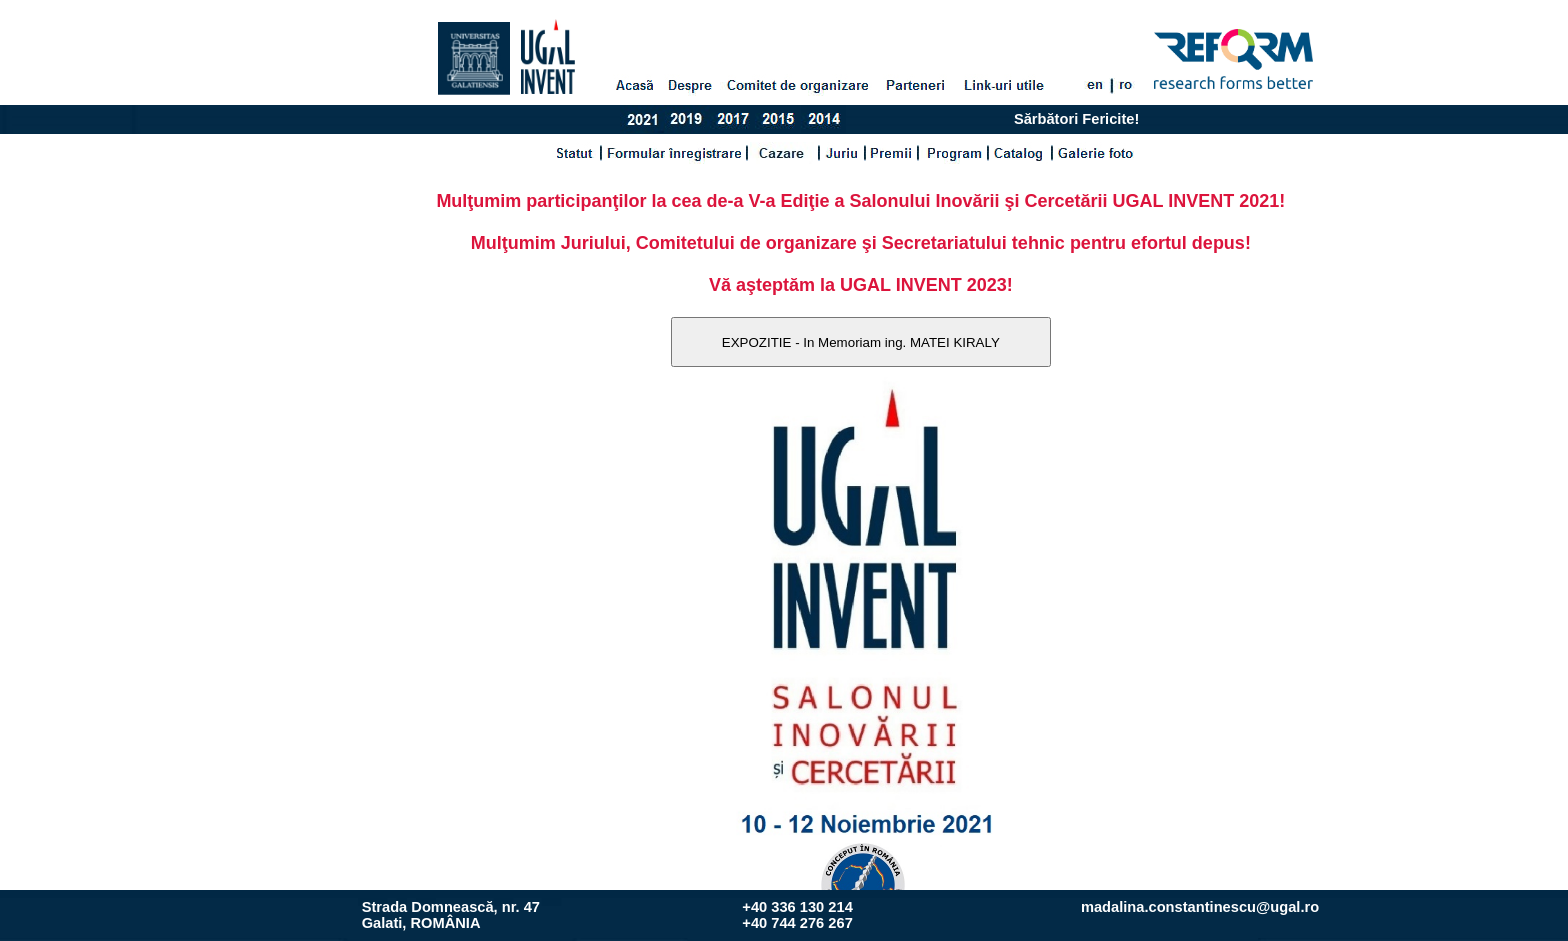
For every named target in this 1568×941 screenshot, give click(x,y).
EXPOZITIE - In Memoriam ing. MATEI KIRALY (861, 342)
